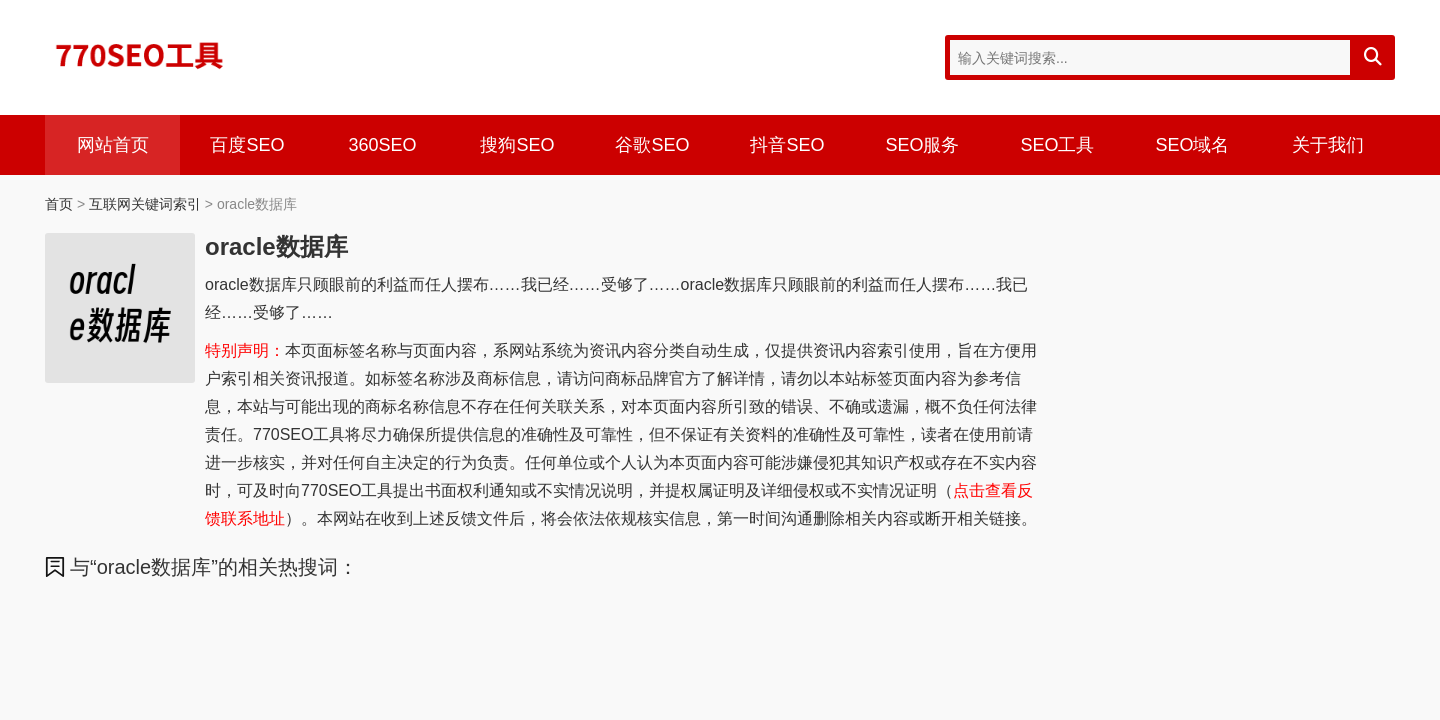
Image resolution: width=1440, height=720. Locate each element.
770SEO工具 (140, 55)
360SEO (382, 145)
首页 (59, 204)
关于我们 (1328, 145)
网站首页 (113, 145)
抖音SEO (787, 145)
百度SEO (247, 145)
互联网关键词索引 (145, 204)
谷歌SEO (652, 145)
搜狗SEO (517, 145)
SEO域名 (1192, 145)
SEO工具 (1057, 145)
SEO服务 (922, 145)
